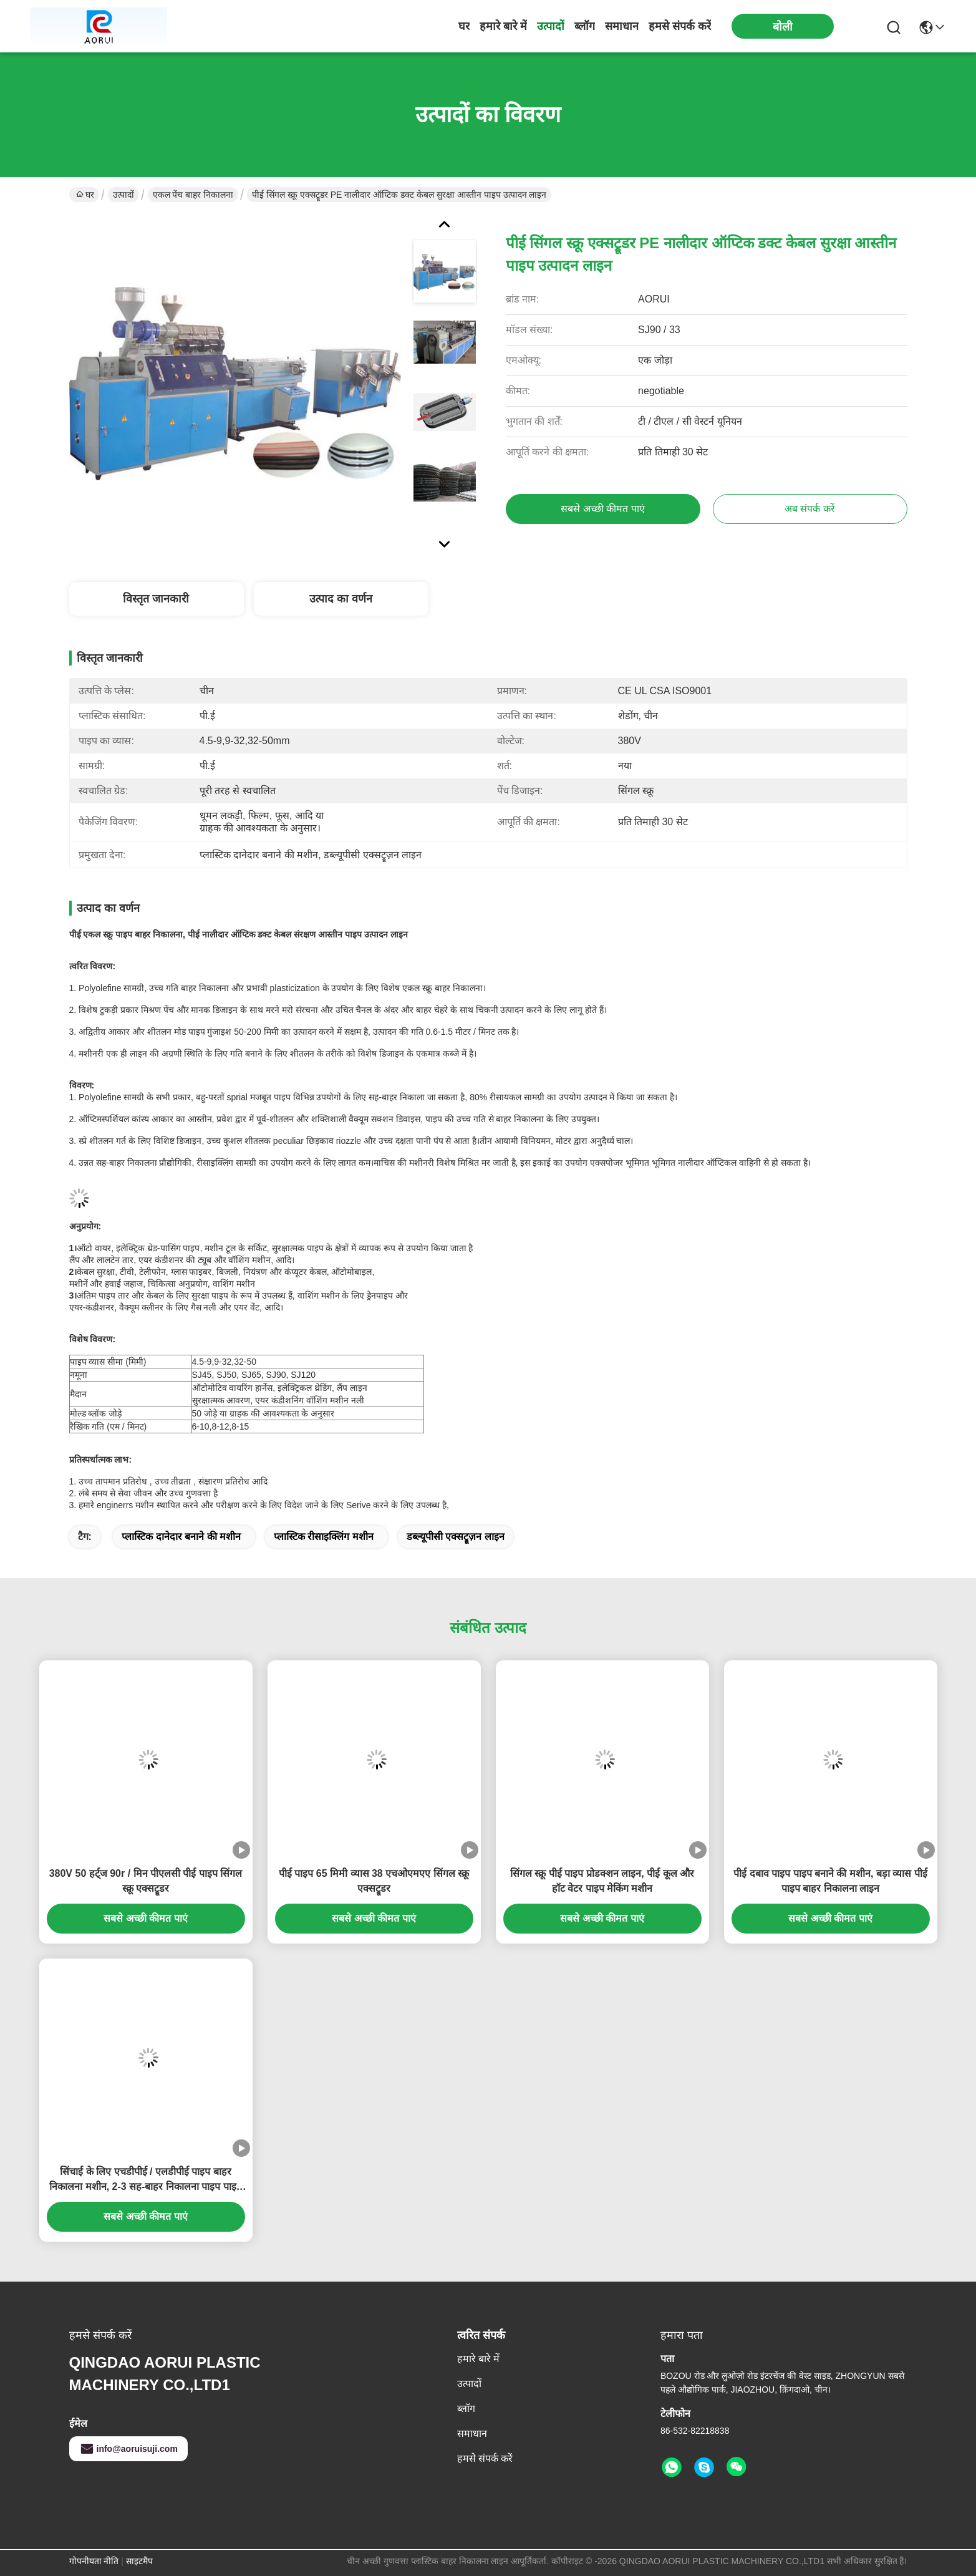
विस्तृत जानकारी (156, 599)
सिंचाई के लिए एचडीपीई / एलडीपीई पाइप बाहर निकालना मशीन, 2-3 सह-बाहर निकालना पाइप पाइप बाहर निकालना (145, 2180)
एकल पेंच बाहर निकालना (193, 195)
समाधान (622, 26)
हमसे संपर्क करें (680, 26)
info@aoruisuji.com (128, 2449)
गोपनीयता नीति (94, 2561)
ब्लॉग (584, 26)
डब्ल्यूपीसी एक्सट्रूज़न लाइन (456, 1536)
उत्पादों (550, 26)
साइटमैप (139, 2561)
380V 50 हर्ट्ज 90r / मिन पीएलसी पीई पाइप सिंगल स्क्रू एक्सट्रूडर (146, 1881)
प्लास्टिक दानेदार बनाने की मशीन (181, 1536)
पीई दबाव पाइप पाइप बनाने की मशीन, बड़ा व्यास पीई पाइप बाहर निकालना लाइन (830, 1881)
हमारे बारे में (503, 26)
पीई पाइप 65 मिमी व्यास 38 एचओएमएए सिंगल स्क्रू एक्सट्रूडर (374, 1881)
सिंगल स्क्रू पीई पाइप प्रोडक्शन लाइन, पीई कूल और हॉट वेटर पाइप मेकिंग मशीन (602, 1881)
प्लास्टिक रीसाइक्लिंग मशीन (324, 1536)
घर (464, 26)
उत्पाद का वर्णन (340, 599)
